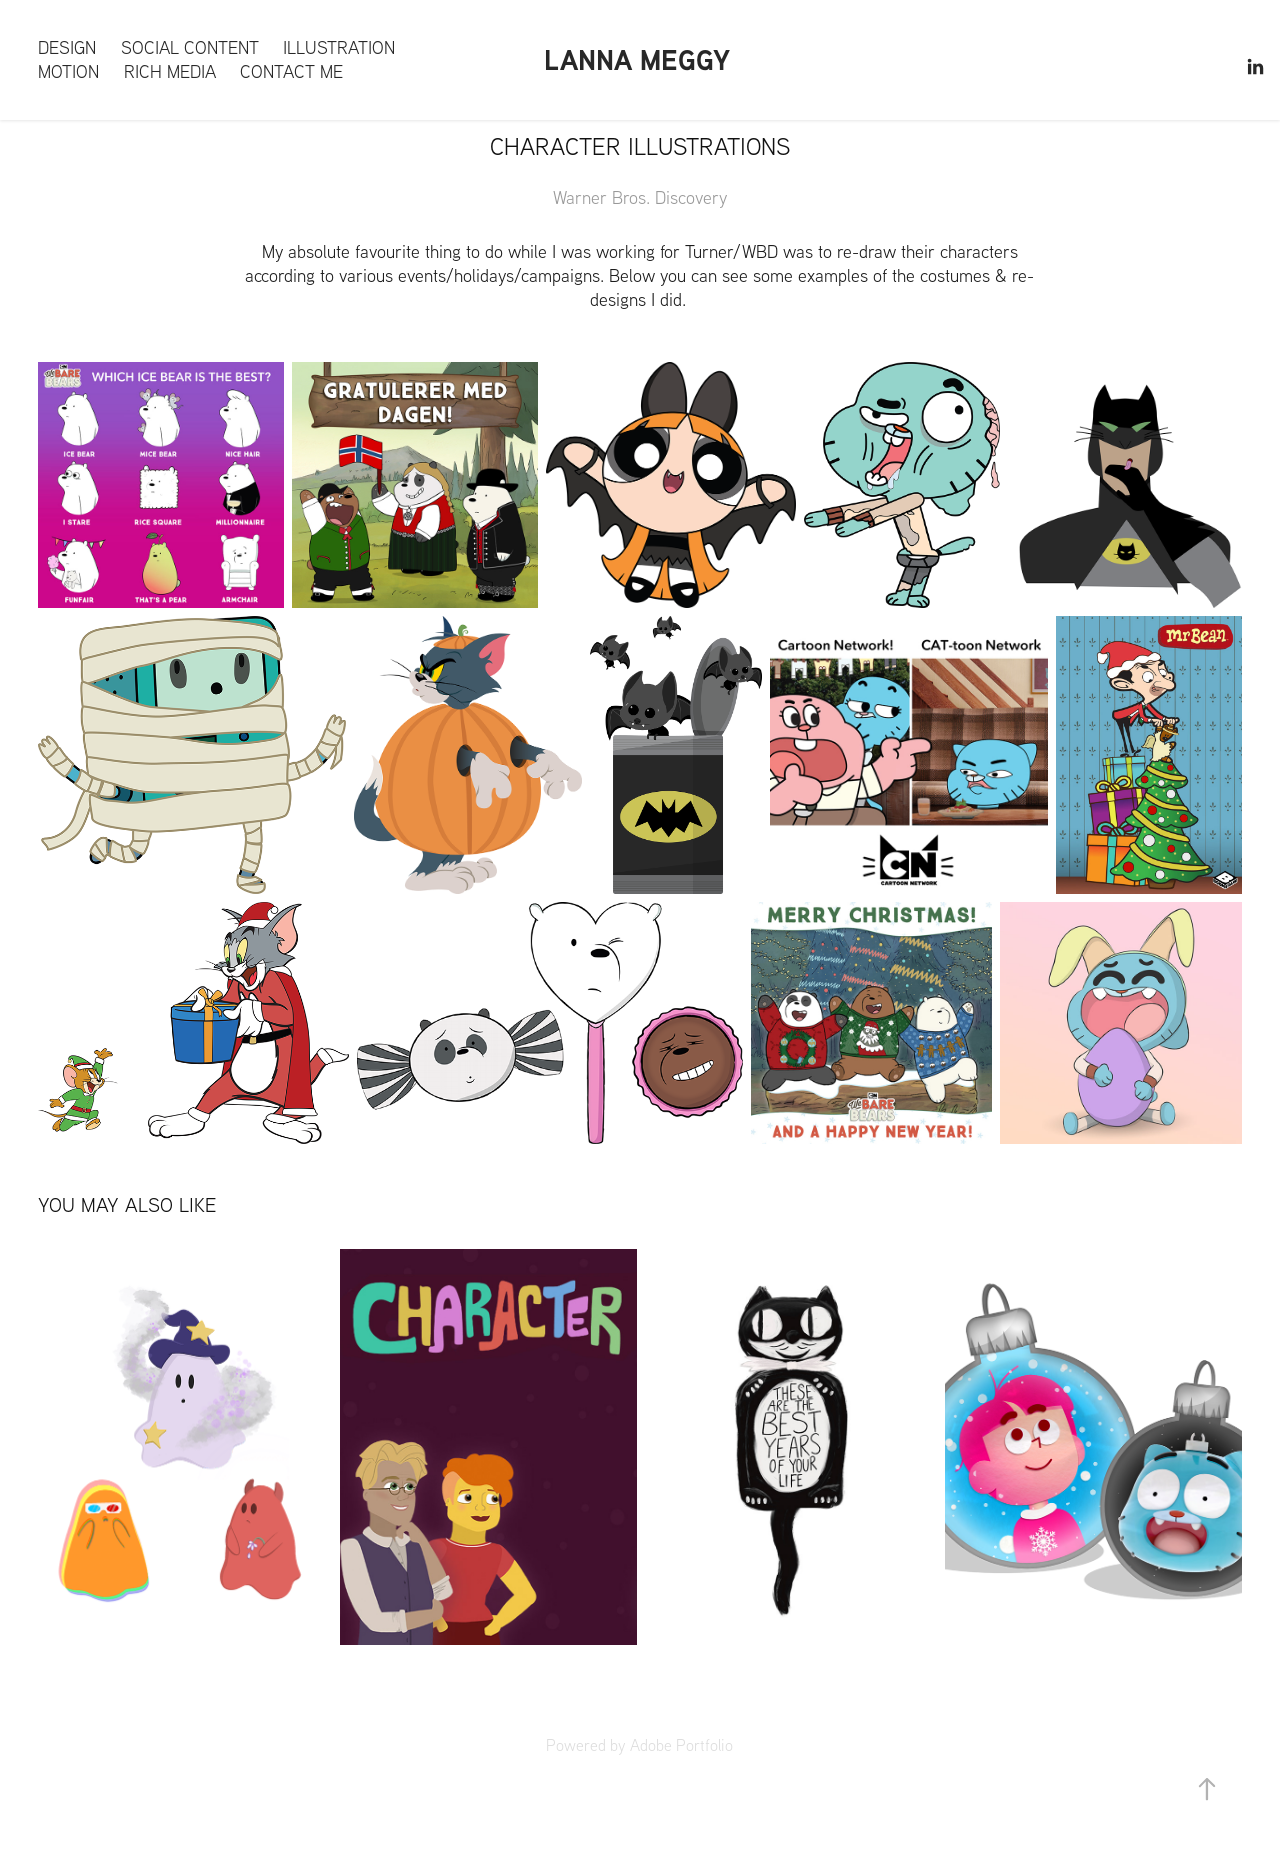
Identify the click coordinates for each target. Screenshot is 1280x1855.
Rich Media (170, 71)
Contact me (291, 71)
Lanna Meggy (637, 59)
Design (67, 47)
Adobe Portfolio (681, 1745)
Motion (68, 71)
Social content (190, 47)
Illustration (339, 47)
